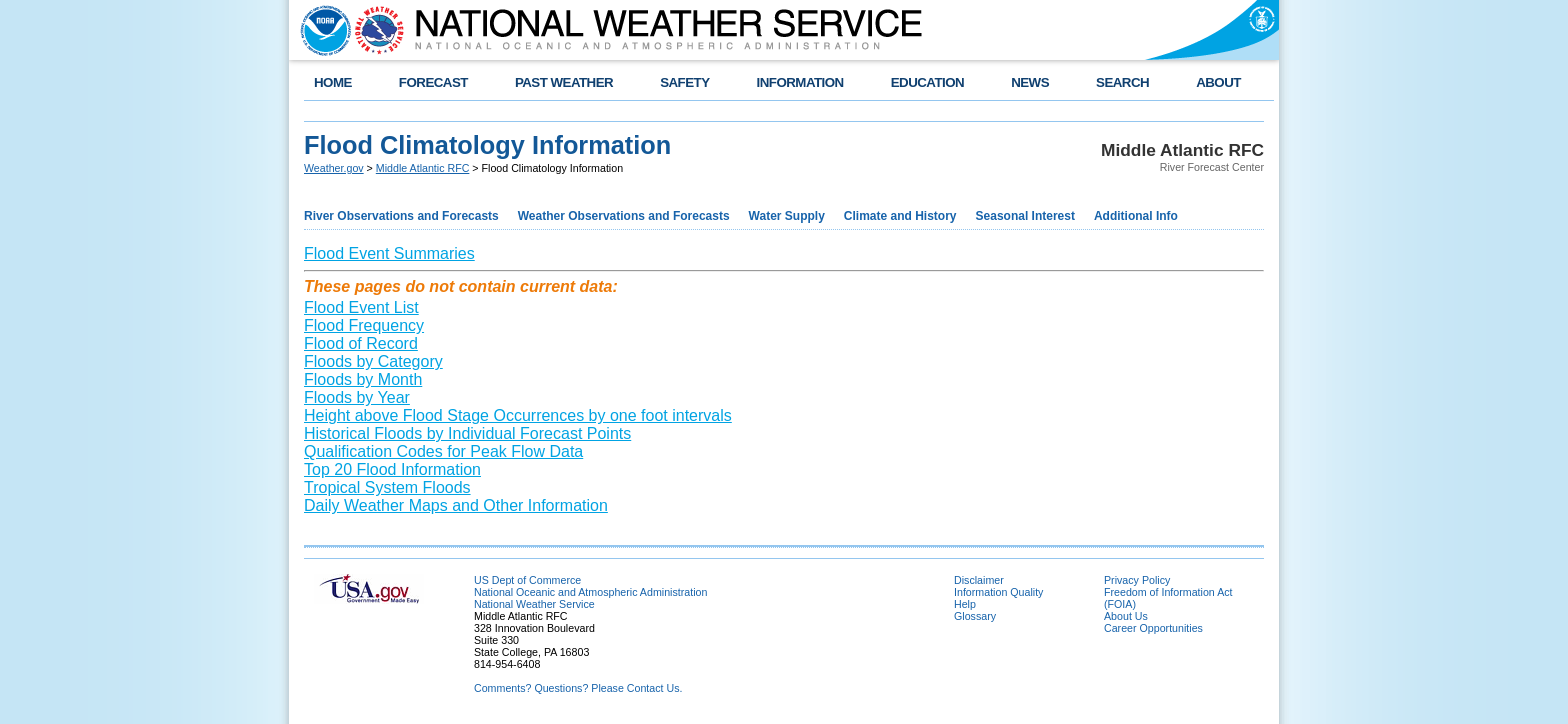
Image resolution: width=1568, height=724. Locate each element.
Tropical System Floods (387, 487)
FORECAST (433, 82)
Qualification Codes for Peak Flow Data (443, 451)
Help (965, 604)
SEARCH (1122, 82)
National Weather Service (534, 604)
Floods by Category (373, 361)
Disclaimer (979, 580)
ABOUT (1218, 82)
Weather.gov (334, 168)
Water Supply (787, 216)
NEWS (1030, 82)
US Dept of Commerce (527, 580)
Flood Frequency (364, 325)
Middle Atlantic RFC (423, 168)
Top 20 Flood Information (392, 469)
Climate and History (900, 216)
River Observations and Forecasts (401, 216)
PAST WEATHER (564, 82)
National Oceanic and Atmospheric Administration (590, 592)
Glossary (975, 616)
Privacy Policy (1137, 580)
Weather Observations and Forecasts (624, 216)
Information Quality (998, 592)
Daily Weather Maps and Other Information (456, 505)
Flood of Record (361, 343)
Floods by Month (363, 379)
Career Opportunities (1153, 628)
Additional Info (1136, 216)
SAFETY (684, 82)
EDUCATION (927, 82)
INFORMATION (800, 82)
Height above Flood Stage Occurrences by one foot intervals (518, 415)
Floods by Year (357, 397)
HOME (333, 82)
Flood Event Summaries (389, 253)
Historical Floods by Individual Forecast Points (467, 433)
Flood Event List (361, 307)
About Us (1126, 616)
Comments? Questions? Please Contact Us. (578, 688)
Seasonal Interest (1025, 216)
